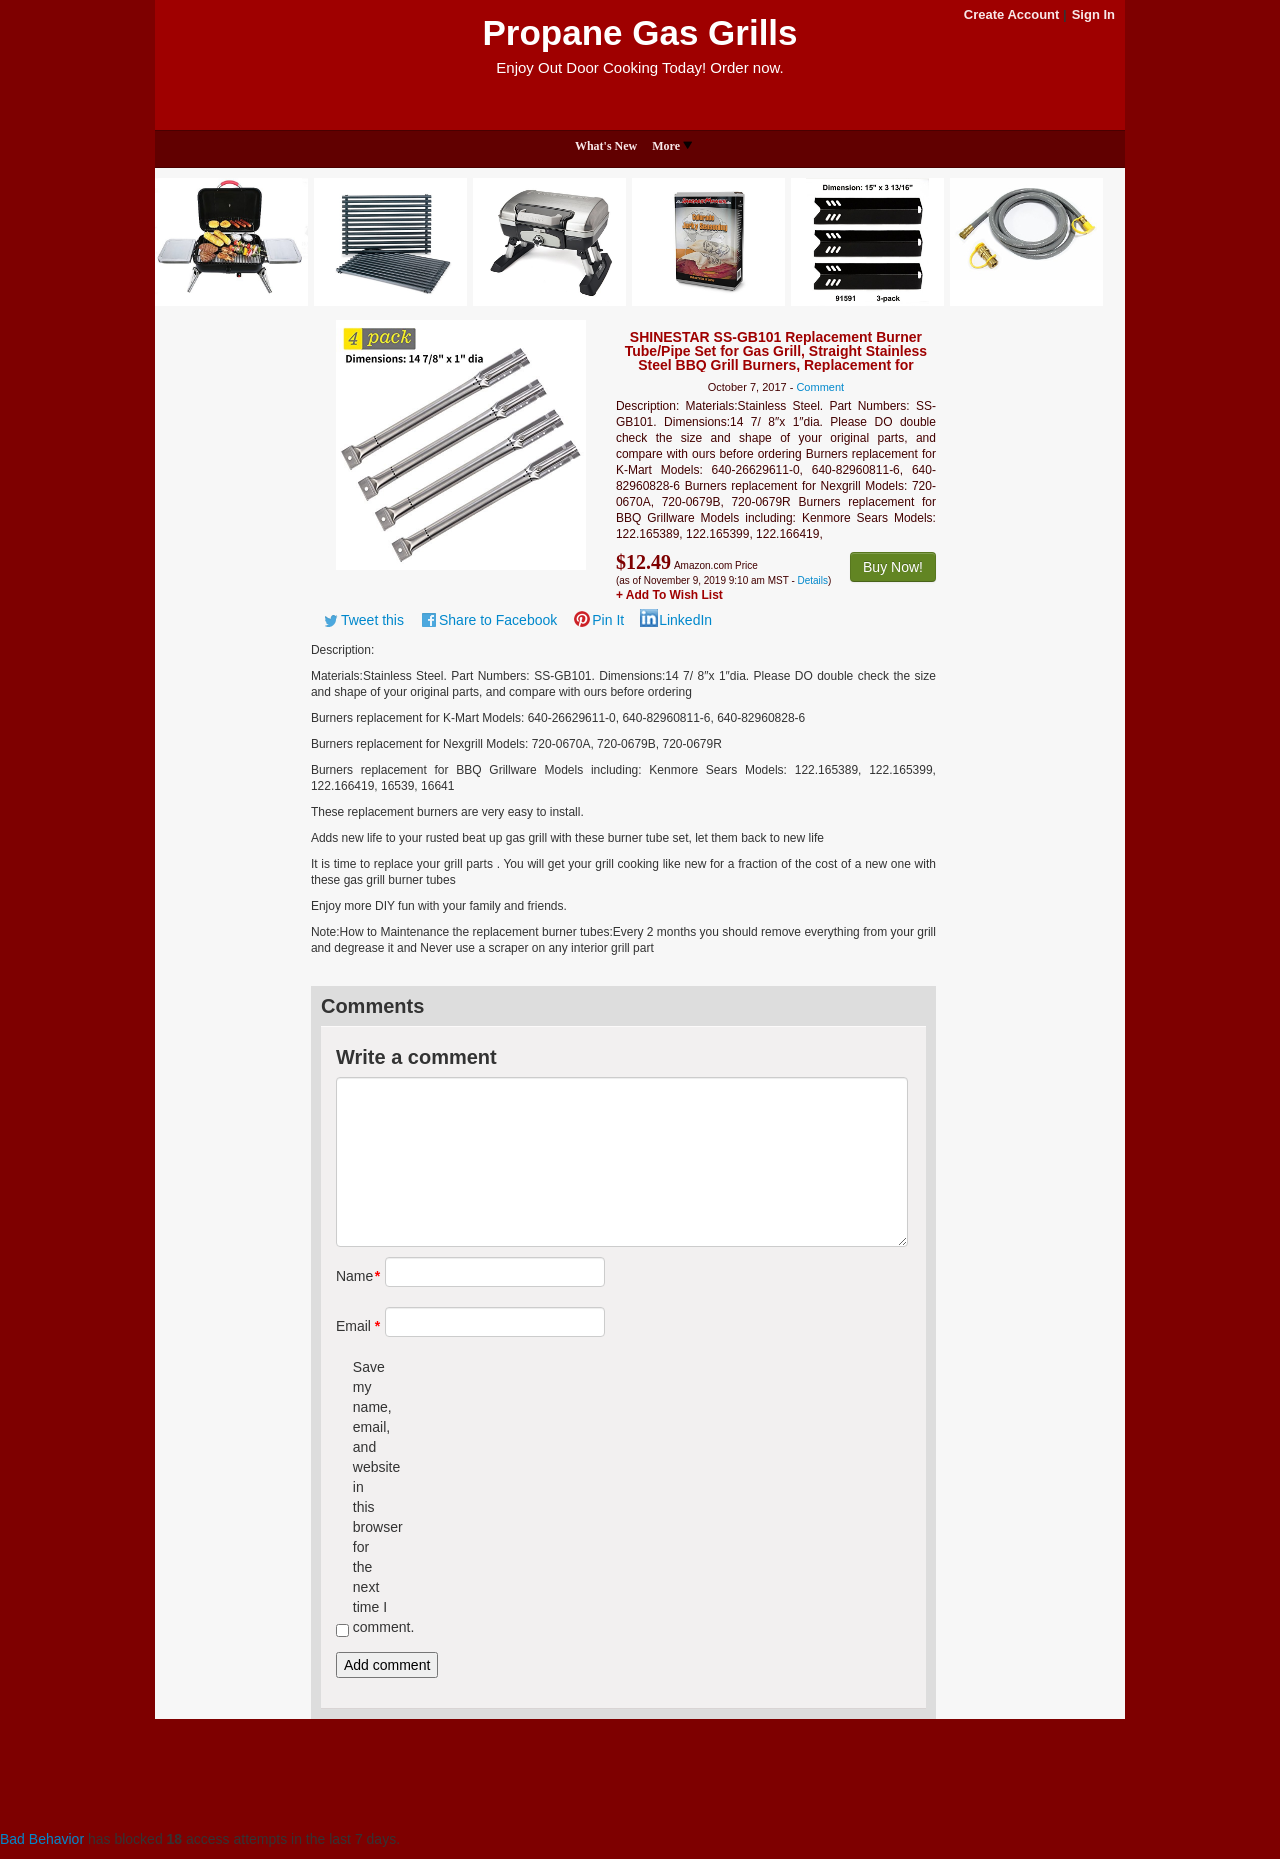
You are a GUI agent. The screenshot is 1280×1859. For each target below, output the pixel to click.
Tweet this (372, 620)
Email (353, 1326)
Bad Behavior (42, 1839)
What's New (606, 146)
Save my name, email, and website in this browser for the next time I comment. (370, 1497)
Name (353, 1276)
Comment (820, 387)
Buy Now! (893, 567)
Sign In (1093, 14)
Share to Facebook (498, 620)
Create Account (1012, 14)
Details (813, 580)
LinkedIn (685, 620)
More (672, 146)
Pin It (608, 620)
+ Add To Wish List (669, 595)
